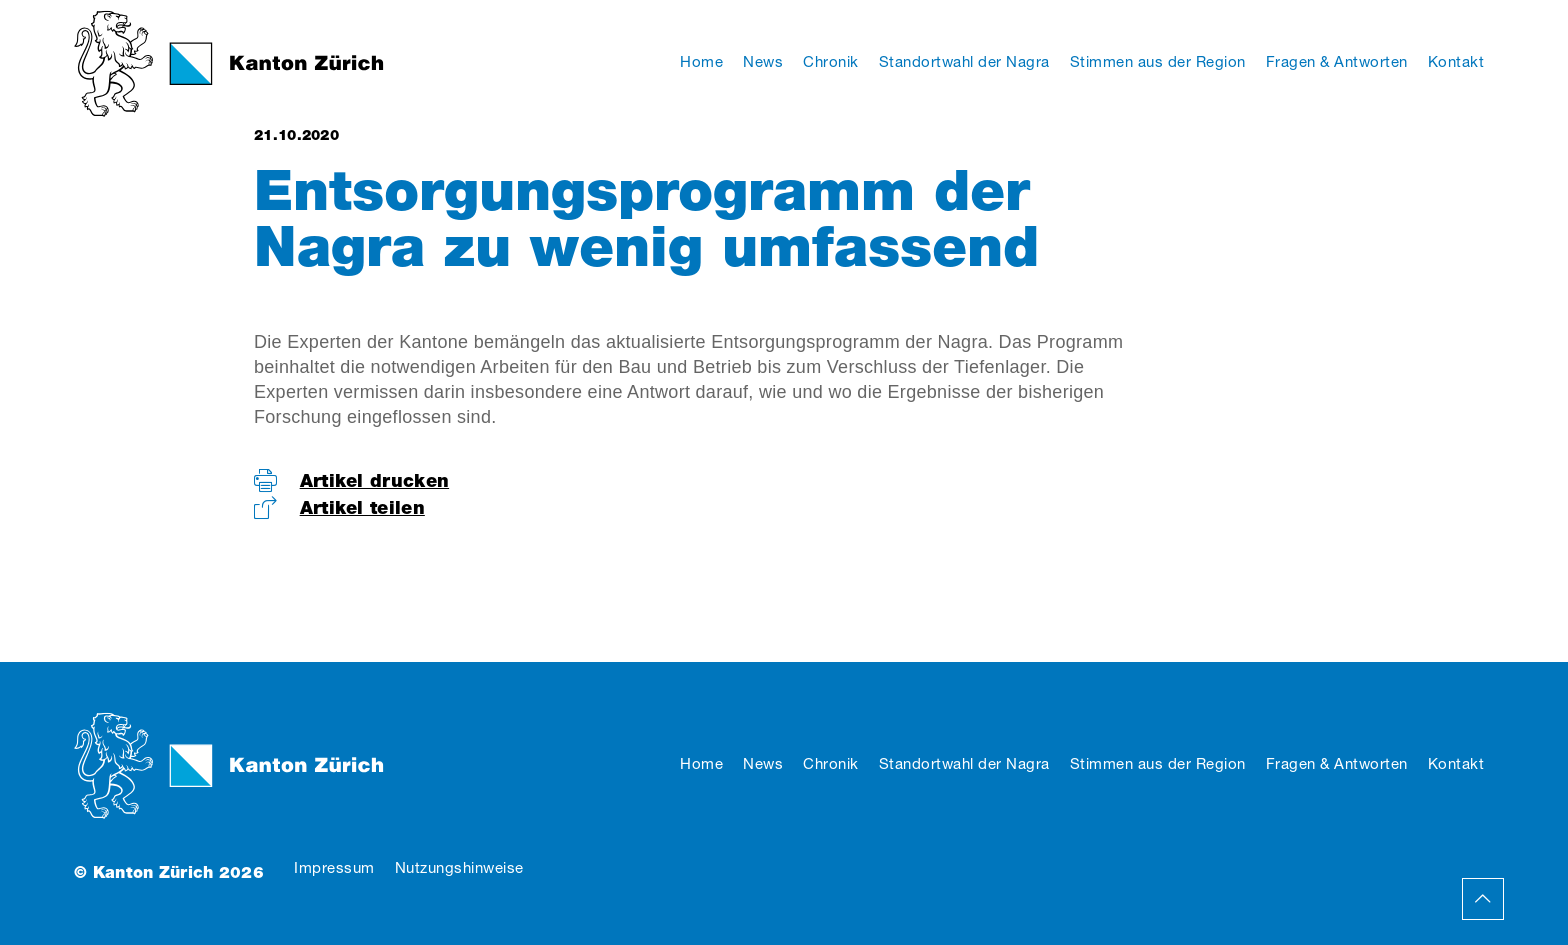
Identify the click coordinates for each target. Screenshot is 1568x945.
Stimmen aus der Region (1158, 763)
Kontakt (1456, 763)
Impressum (334, 867)
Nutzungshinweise (459, 867)
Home (701, 763)
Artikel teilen (362, 507)
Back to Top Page (1483, 899)
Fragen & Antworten (1337, 763)
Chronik (831, 763)
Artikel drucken (375, 480)
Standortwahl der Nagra (964, 763)
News (763, 763)
